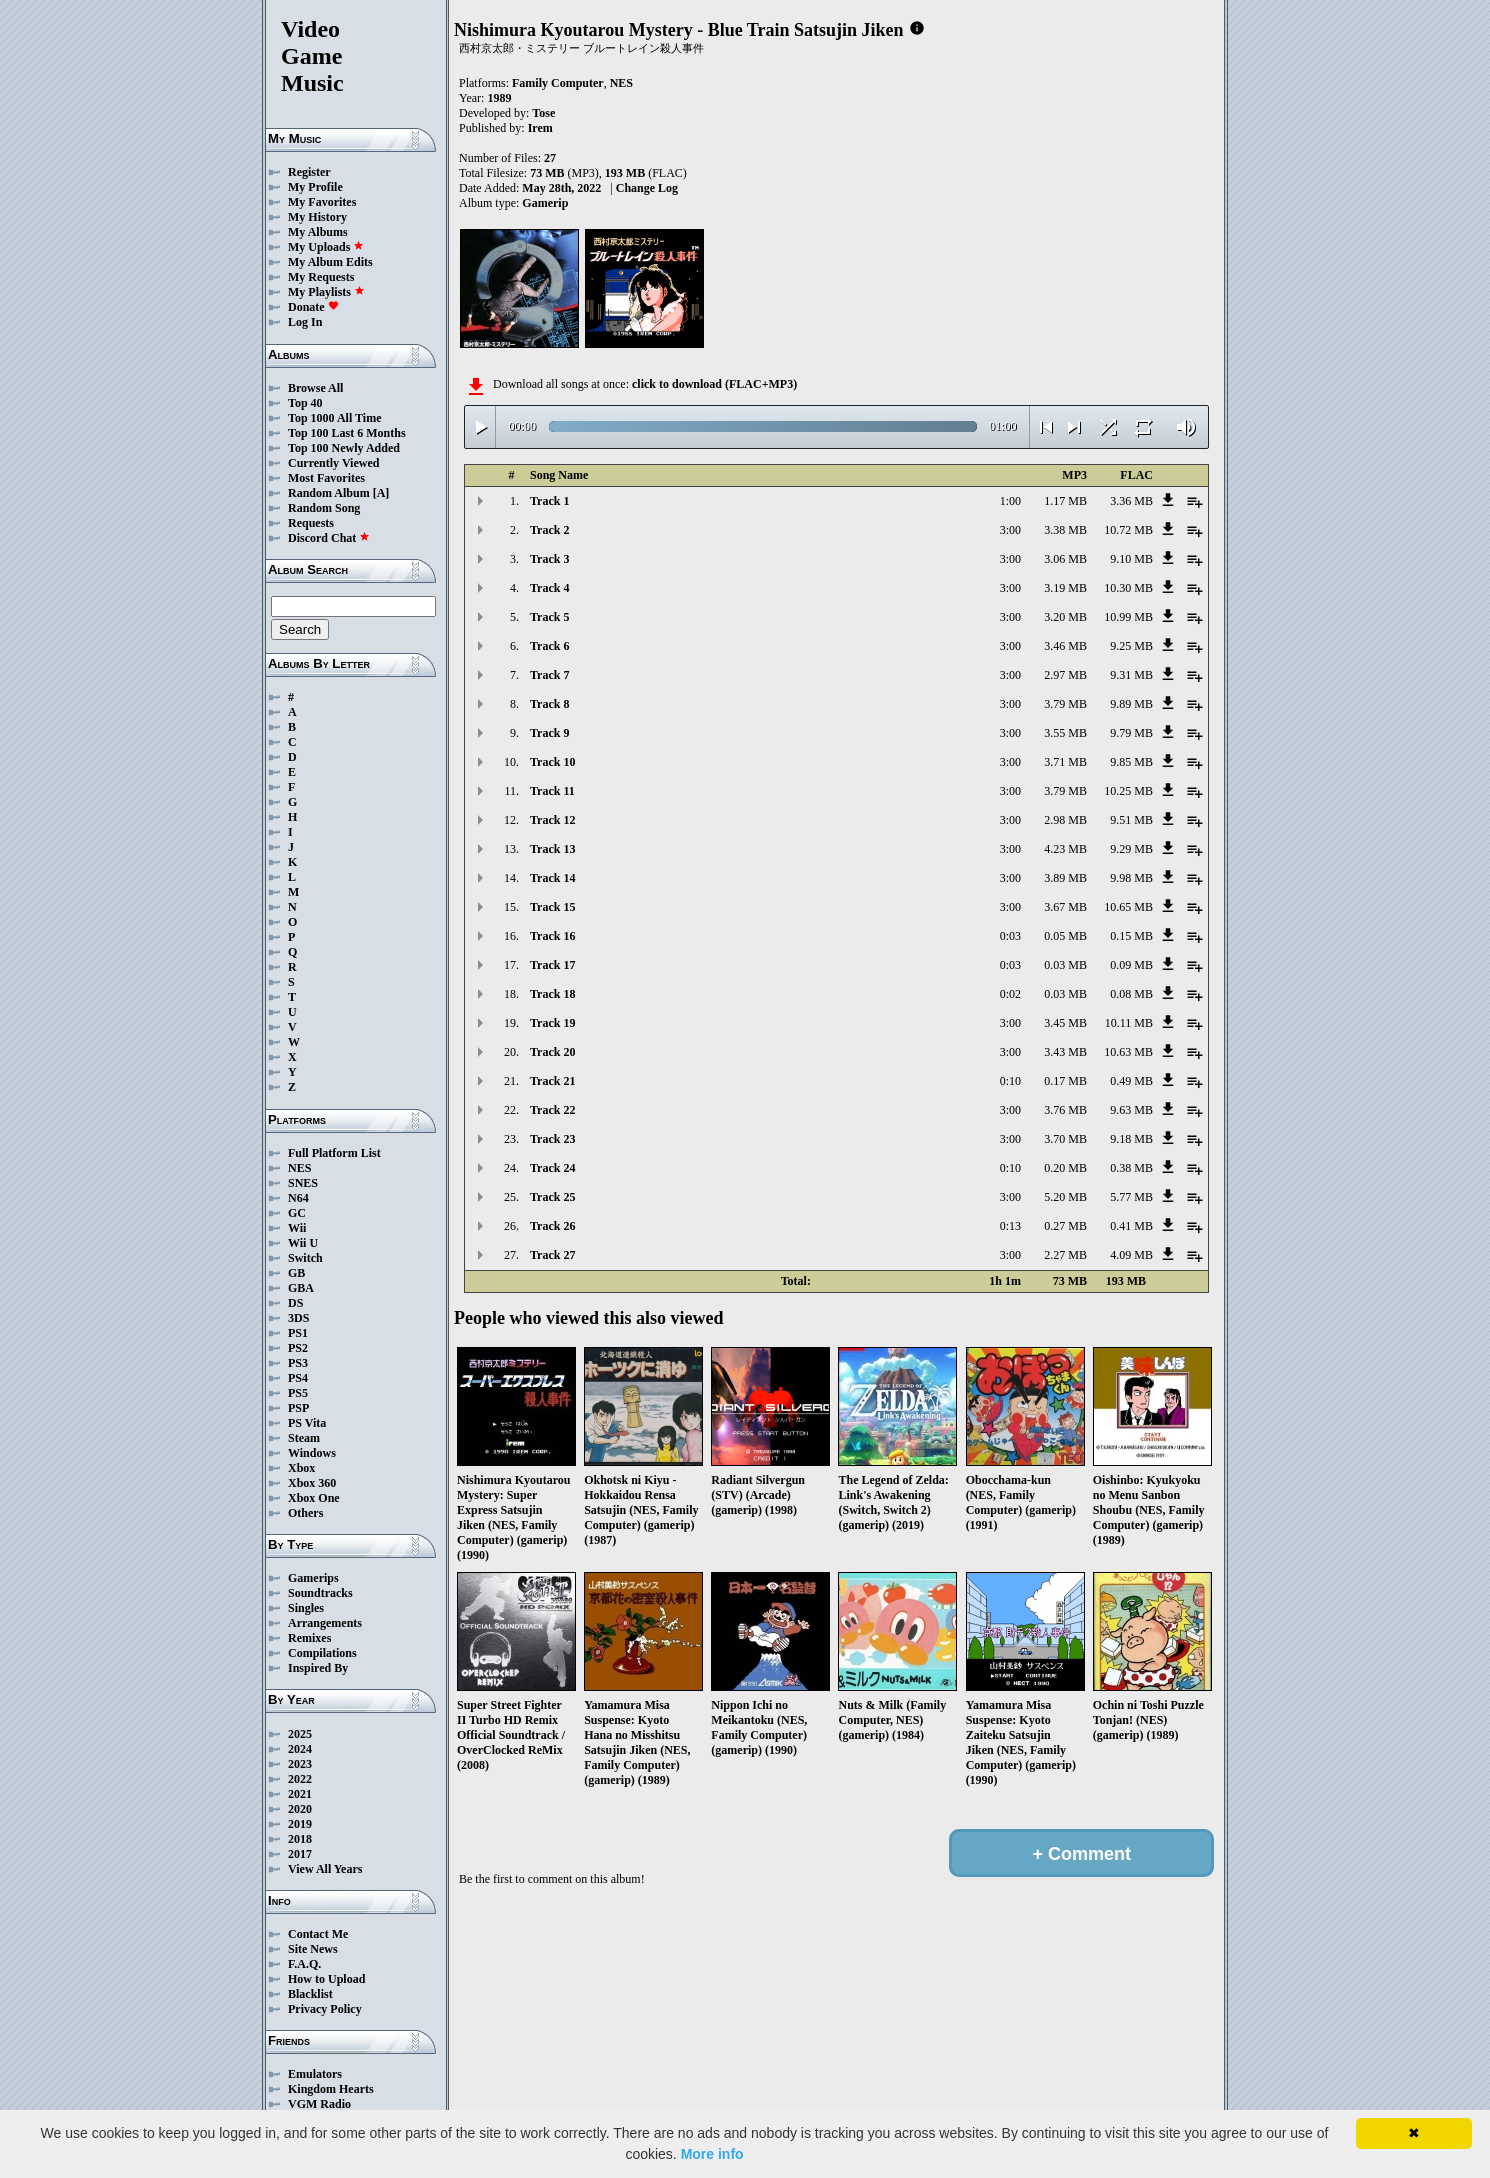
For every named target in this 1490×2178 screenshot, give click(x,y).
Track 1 (549, 501)
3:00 (1010, 530)
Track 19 (552, 1023)
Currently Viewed (333, 463)
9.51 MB (1131, 820)
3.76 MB (1065, 1110)
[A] (381, 493)
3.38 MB (1065, 530)
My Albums (318, 232)
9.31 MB (1131, 675)
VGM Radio (319, 2104)
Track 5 (549, 617)
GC (297, 1213)
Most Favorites (326, 478)
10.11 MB (1129, 1023)
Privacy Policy (325, 2009)
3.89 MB (1065, 878)
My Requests (321, 277)
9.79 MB (1131, 733)
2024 (300, 1749)
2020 (300, 1809)
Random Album (329, 493)
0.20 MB (1065, 1168)
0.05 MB (1065, 936)
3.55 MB (1065, 733)
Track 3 (549, 559)
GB (296, 1273)
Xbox (301, 1468)
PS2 (298, 1348)
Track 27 (552, 1255)
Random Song (324, 508)
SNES (303, 1183)
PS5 (298, 1393)
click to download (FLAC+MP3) (714, 384)
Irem (540, 128)
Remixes (309, 1638)
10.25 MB (1128, 791)
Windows (312, 1453)
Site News (313, 1949)
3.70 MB (1065, 1139)
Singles (306, 1608)
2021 (300, 1794)
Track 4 (549, 588)
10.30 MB (1128, 588)
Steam (304, 1438)
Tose (543, 113)
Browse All (315, 388)
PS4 (298, 1378)
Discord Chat (329, 538)
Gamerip (545, 203)
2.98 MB (1065, 820)
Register (309, 172)
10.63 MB (1128, 1052)
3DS (298, 1318)
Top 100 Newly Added (344, 448)
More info (712, 2154)
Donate (313, 307)
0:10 (1010, 1081)
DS (295, 1303)
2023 (300, 1764)
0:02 (1010, 994)
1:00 (1010, 501)
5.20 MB (1065, 1197)
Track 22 (552, 1110)
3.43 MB (1065, 1052)
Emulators (315, 2074)
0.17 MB (1065, 1081)
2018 (300, 1839)
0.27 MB (1065, 1226)
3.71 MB (1065, 762)
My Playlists (326, 292)
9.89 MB (1131, 704)
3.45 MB (1065, 1023)
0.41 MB (1131, 1226)
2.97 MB (1065, 675)
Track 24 (552, 1168)
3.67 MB (1065, 907)
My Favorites (322, 202)
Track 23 (552, 1139)
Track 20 (552, 1052)
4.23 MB (1065, 849)
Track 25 (552, 1197)
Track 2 (549, 530)
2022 (300, 1779)
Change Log (647, 188)
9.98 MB (1131, 878)
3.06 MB (1065, 559)
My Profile (315, 187)
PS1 (298, 1333)
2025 (300, 1734)
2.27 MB (1065, 1255)
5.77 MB (1131, 1197)
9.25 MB (1131, 646)
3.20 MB (1065, 617)
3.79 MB (1065, 704)
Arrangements (325, 1623)
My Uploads (326, 247)
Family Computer (558, 83)
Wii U (303, 1243)
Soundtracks (320, 1593)
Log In (305, 322)
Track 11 (552, 791)
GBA (301, 1288)
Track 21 (552, 1081)
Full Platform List (334, 1153)
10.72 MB (1128, 530)
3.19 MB (1065, 588)
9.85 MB (1131, 762)
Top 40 (305, 403)
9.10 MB (1131, 559)
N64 (298, 1198)
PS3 (298, 1363)
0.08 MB (1131, 994)
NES (299, 1168)
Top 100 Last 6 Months (347, 433)
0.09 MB (1131, 965)
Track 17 (552, 965)
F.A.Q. (304, 1964)
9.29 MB (1131, 849)
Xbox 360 (312, 1483)
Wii (297, 1228)
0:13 (1010, 1226)
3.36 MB (1131, 501)
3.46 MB (1065, 646)
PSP (298, 1408)
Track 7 (549, 675)
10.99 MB (1128, 617)
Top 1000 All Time (334, 418)
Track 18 (552, 994)
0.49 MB (1131, 1081)
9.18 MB (1131, 1139)
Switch (305, 1258)
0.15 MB (1131, 936)
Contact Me (318, 1934)
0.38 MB (1131, 1168)
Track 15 (552, 907)
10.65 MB (1128, 907)
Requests (311, 523)
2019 (300, 1824)
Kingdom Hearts (331, 2089)
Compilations (322, 1653)
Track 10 (552, 762)
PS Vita (307, 1423)
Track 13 (552, 849)
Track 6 (549, 646)
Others (305, 1513)
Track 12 (552, 820)
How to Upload (326, 1979)
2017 (300, 1854)
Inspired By (318, 1668)
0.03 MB (1065, 965)
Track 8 (549, 704)
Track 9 (549, 733)
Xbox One (314, 1498)
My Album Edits (330, 262)
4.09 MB (1131, 1255)
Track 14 (552, 878)
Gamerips (313, 1578)
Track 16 (552, 936)
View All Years (325, 1869)
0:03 (1010, 936)
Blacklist (310, 1994)
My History (317, 217)
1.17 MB (1065, 501)
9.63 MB (1131, 1110)
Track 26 (552, 1226)
